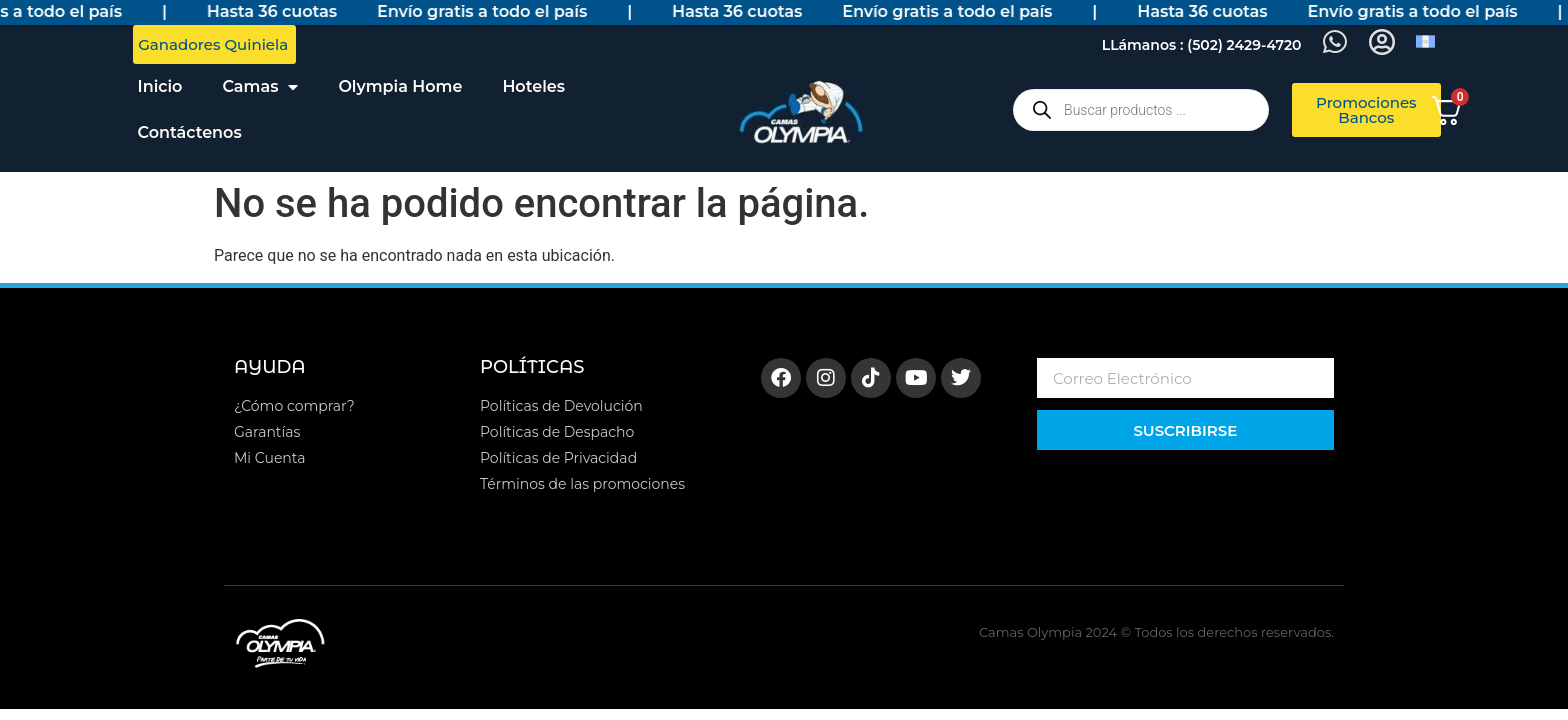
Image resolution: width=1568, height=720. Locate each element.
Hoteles (533, 86)
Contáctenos (190, 132)
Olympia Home (400, 86)
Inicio (160, 86)
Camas (260, 87)
